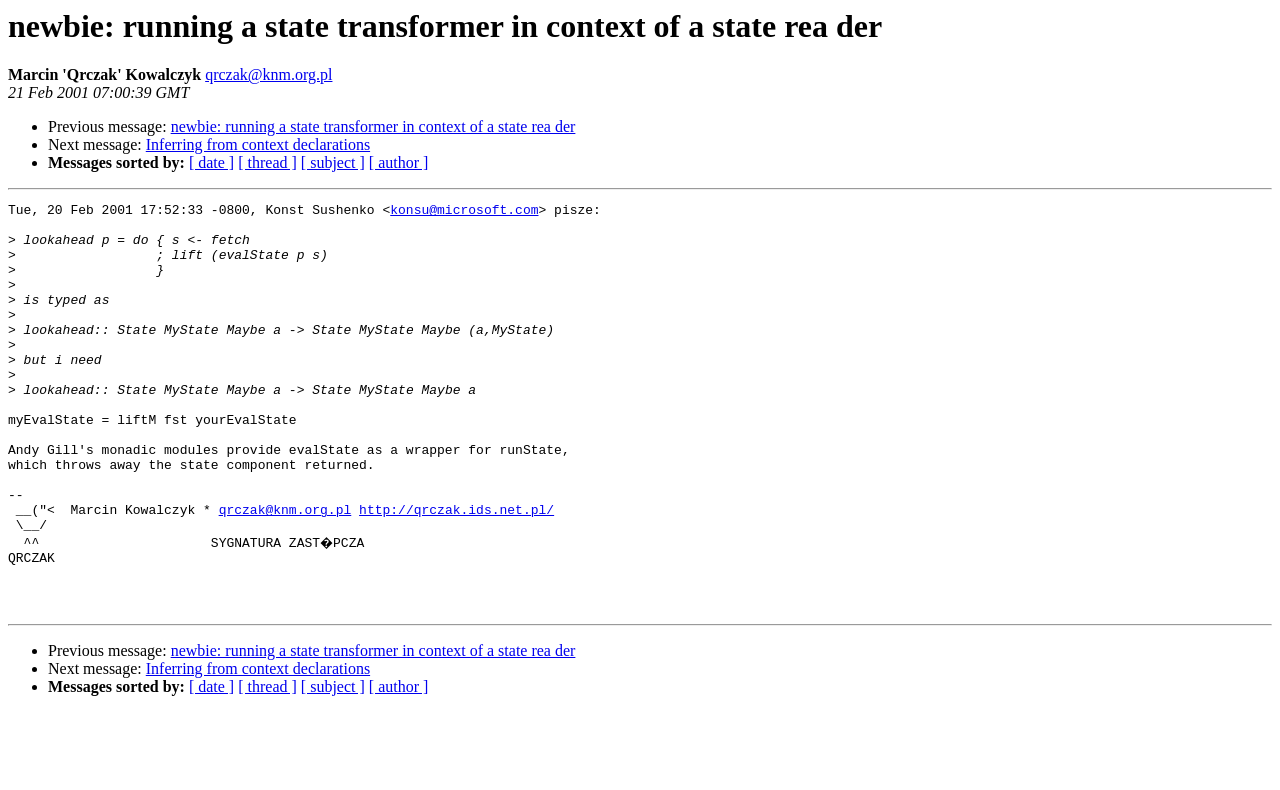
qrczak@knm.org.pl (268, 74)
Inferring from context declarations (258, 144)
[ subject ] (333, 162)
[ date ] (211, 162)
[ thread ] (267, 162)
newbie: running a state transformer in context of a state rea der (373, 126)
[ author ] (399, 162)
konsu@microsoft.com (464, 212)
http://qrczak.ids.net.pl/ (456, 572)
